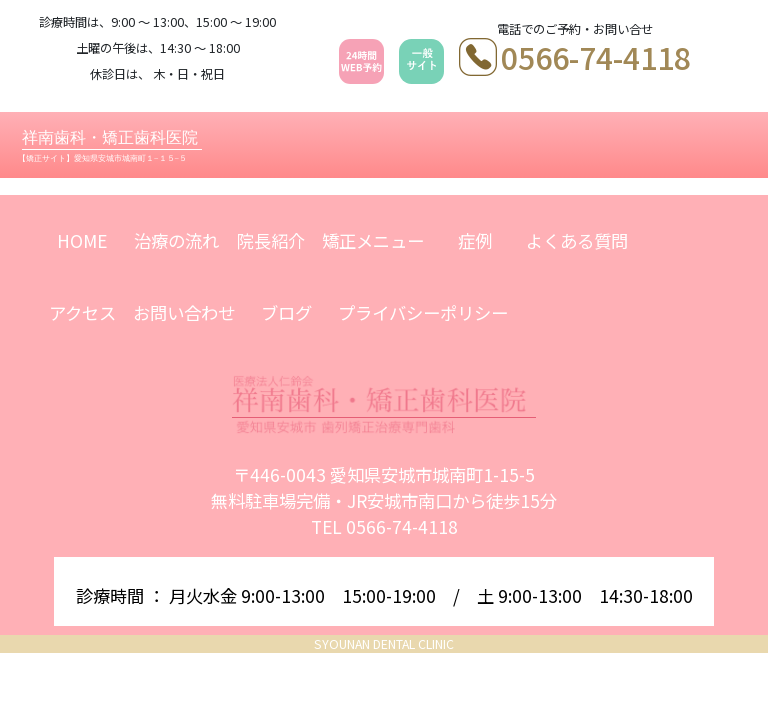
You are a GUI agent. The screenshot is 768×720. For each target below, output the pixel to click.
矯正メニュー (373, 240)
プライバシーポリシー (423, 312)
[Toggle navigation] (733, 144)
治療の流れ (176, 240)
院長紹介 (271, 240)
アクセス (82, 312)
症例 (475, 240)
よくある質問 (577, 240)
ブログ (286, 312)
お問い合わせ (184, 312)
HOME (82, 240)
